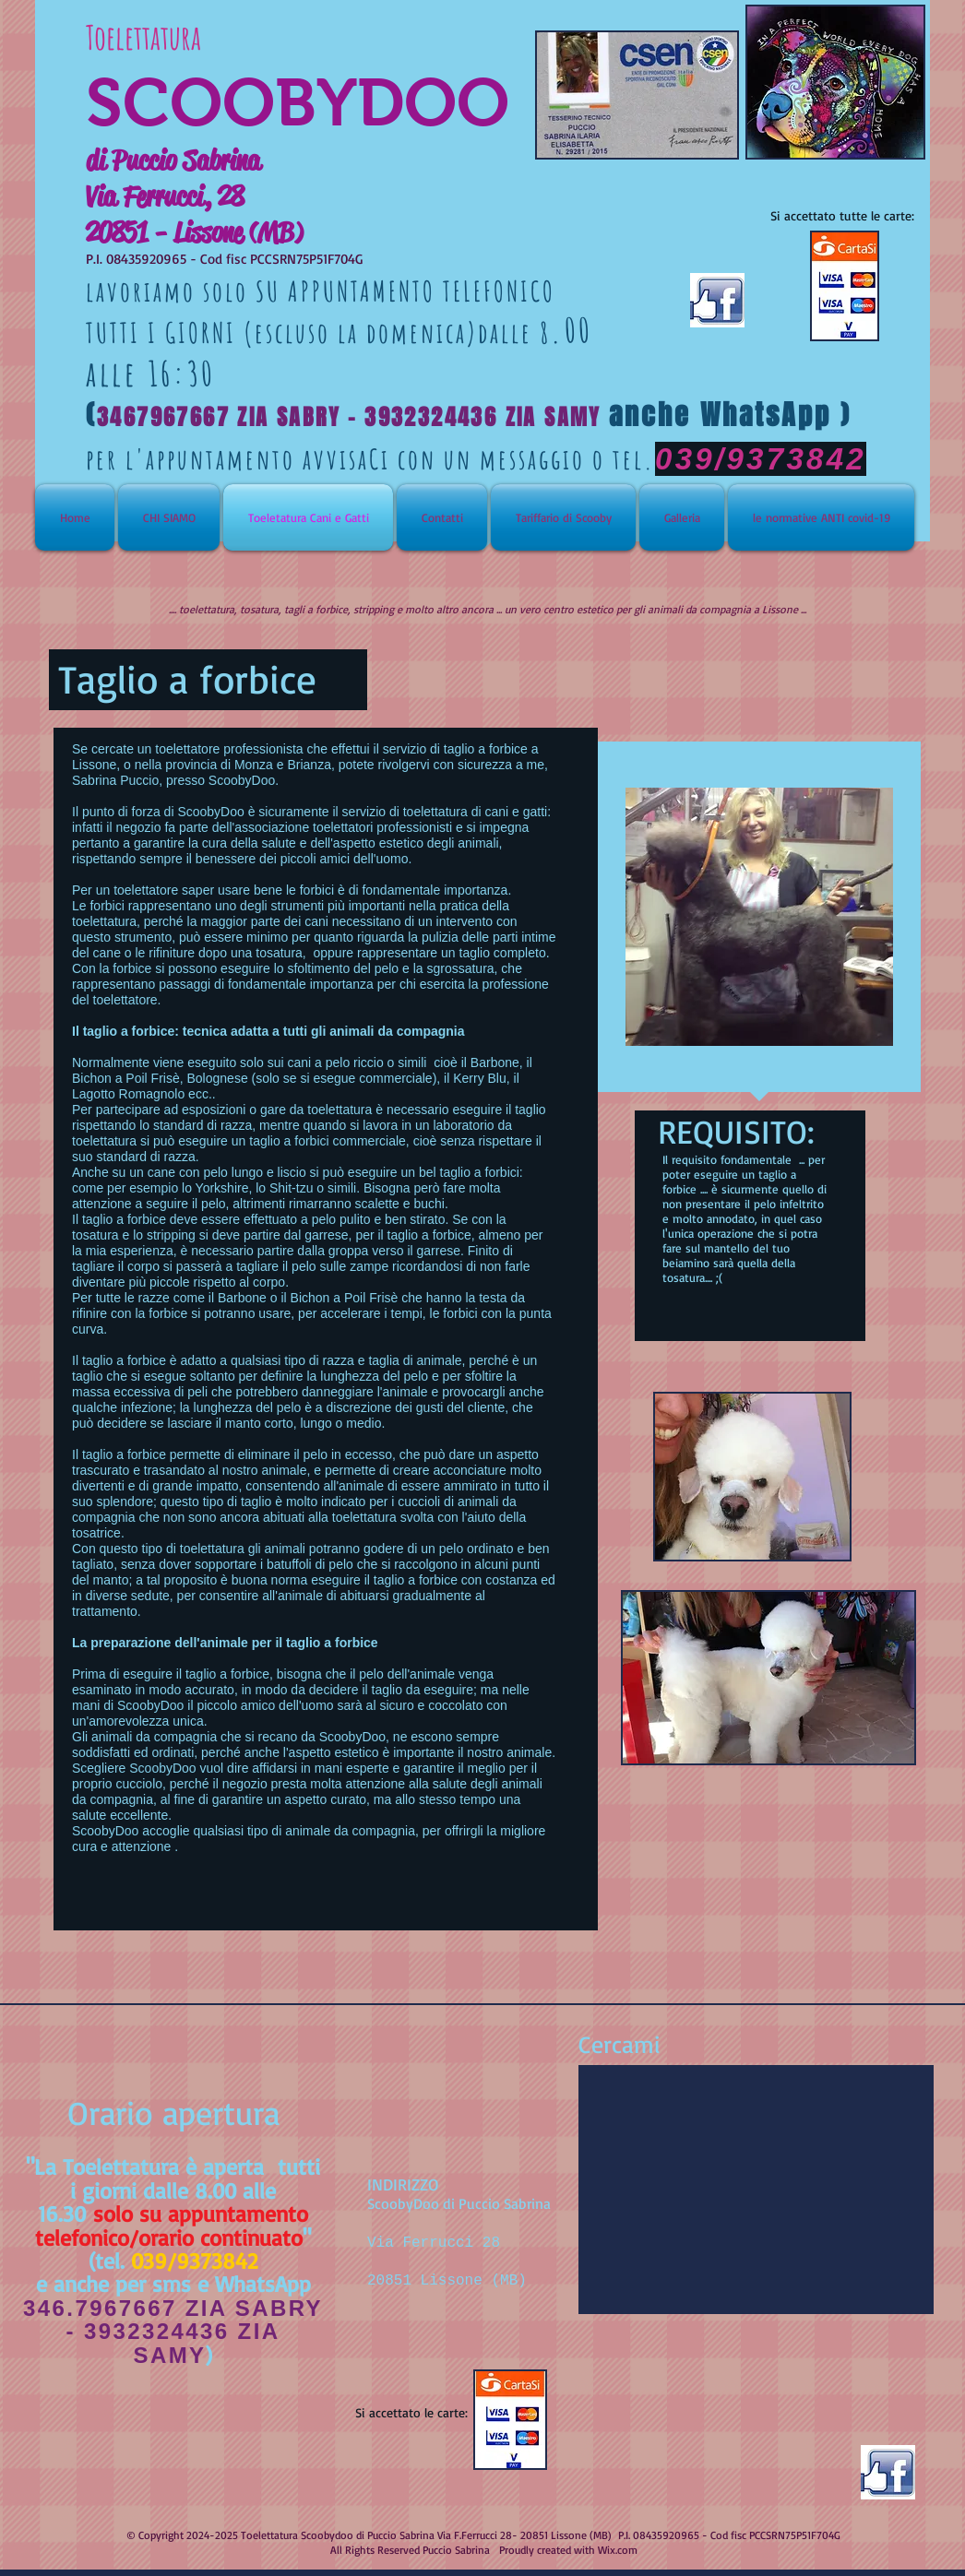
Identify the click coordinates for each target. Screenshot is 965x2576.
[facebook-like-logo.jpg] (888, 2472)
